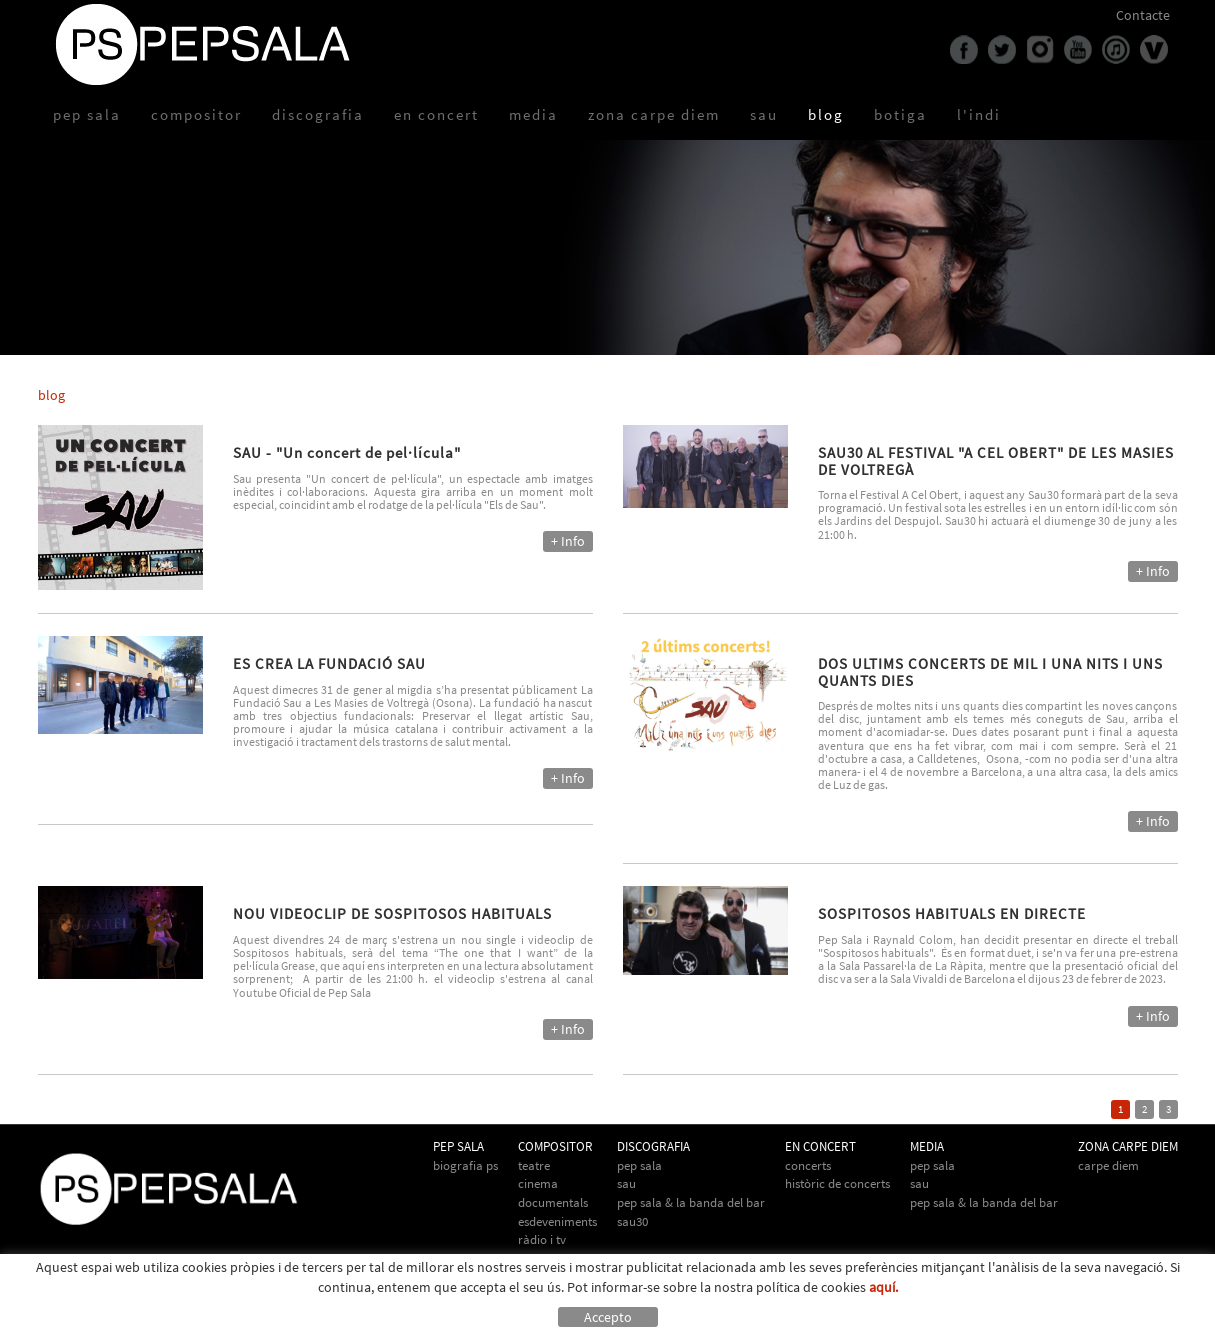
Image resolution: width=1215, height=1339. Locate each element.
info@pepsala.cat (665, 1323)
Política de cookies (92, 1322)
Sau (626, 1183)
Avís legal (177, 1322)
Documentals (553, 1202)
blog (51, 395)
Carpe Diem (1108, 1165)
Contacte (1143, 15)
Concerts (808, 1165)
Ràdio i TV (542, 1239)
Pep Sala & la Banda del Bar (984, 1202)
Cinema (538, 1183)
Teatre (534, 1165)
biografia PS (465, 1165)
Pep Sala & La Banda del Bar (691, 1202)
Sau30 (632, 1221)
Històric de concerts (837, 1183)
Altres (533, 1258)
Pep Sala (639, 1165)
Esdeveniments (557, 1221)
